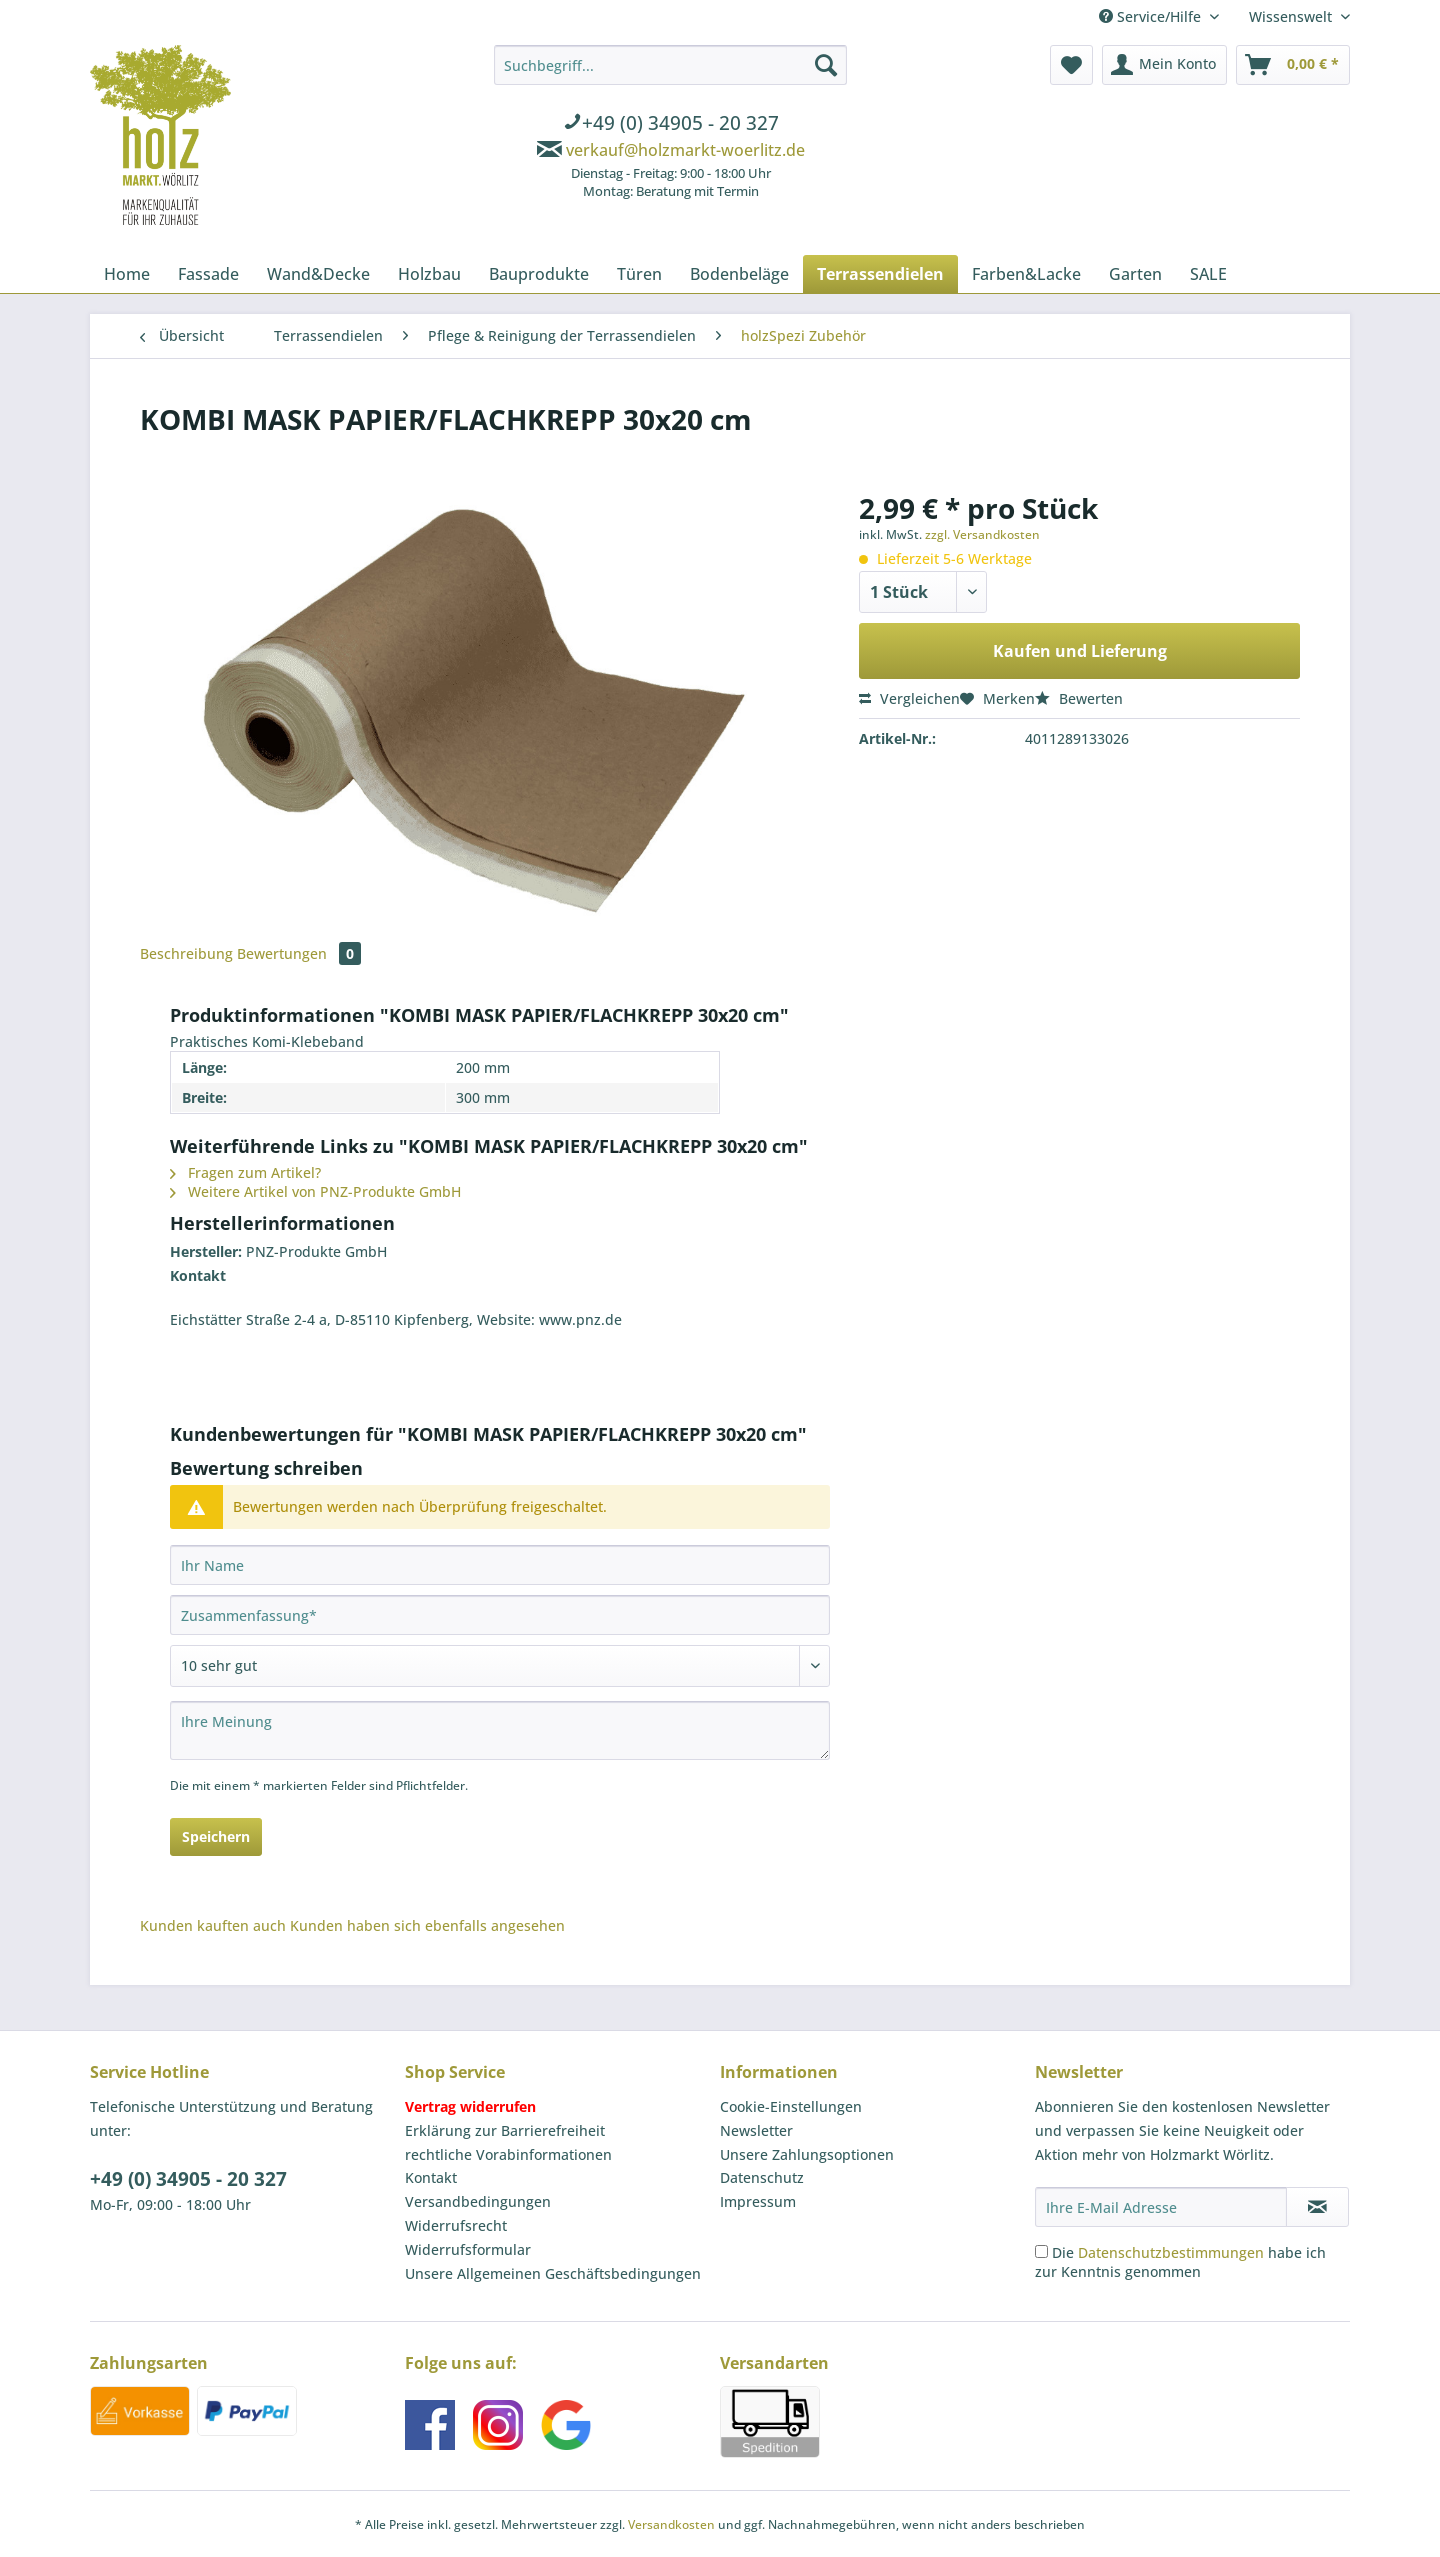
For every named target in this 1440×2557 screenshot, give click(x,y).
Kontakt (431, 2177)
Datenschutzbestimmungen (1171, 2252)
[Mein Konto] (1164, 65)
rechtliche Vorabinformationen (508, 2154)
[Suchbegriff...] (670, 65)
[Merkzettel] (1071, 65)
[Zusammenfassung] (500, 1615)
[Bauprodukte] (539, 274)
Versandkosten (671, 2524)
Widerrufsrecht (456, 2225)
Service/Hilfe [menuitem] (1152, 16)
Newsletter (756, 2130)
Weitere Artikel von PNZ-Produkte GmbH (315, 1191)
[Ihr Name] (500, 1565)
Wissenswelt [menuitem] (1292, 16)
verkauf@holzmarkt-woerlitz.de (685, 150)
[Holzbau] (429, 274)
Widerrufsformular (468, 2249)
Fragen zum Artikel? (245, 1172)
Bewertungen (299, 953)
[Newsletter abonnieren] (1317, 2207)
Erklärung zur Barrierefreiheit (505, 2130)
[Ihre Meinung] (500, 1730)
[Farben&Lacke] (1026, 274)
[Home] (127, 274)
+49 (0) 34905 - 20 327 (188, 2179)
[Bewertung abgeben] (500, 1666)
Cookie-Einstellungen (791, 2106)
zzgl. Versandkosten (982, 534)
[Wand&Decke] (318, 274)
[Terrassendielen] (880, 274)
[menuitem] (670, 125)
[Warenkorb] (1293, 65)
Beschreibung (186, 953)
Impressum (758, 2201)
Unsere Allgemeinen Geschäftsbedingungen (553, 2273)
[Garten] (1135, 274)
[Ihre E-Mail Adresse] (1161, 2207)
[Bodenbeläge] (739, 274)
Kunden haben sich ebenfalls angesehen (427, 1925)
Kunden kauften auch (213, 1925)
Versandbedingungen (478, 2201)
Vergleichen (909, 698)
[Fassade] (208, 274)
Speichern (216, 1836)
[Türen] (639, 274)
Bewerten (1079, 698)
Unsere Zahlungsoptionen (807, 2154)
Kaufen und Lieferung (1080, 651)
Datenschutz (762, 2177)
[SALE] (1208, 274)
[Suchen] (826, 65)
